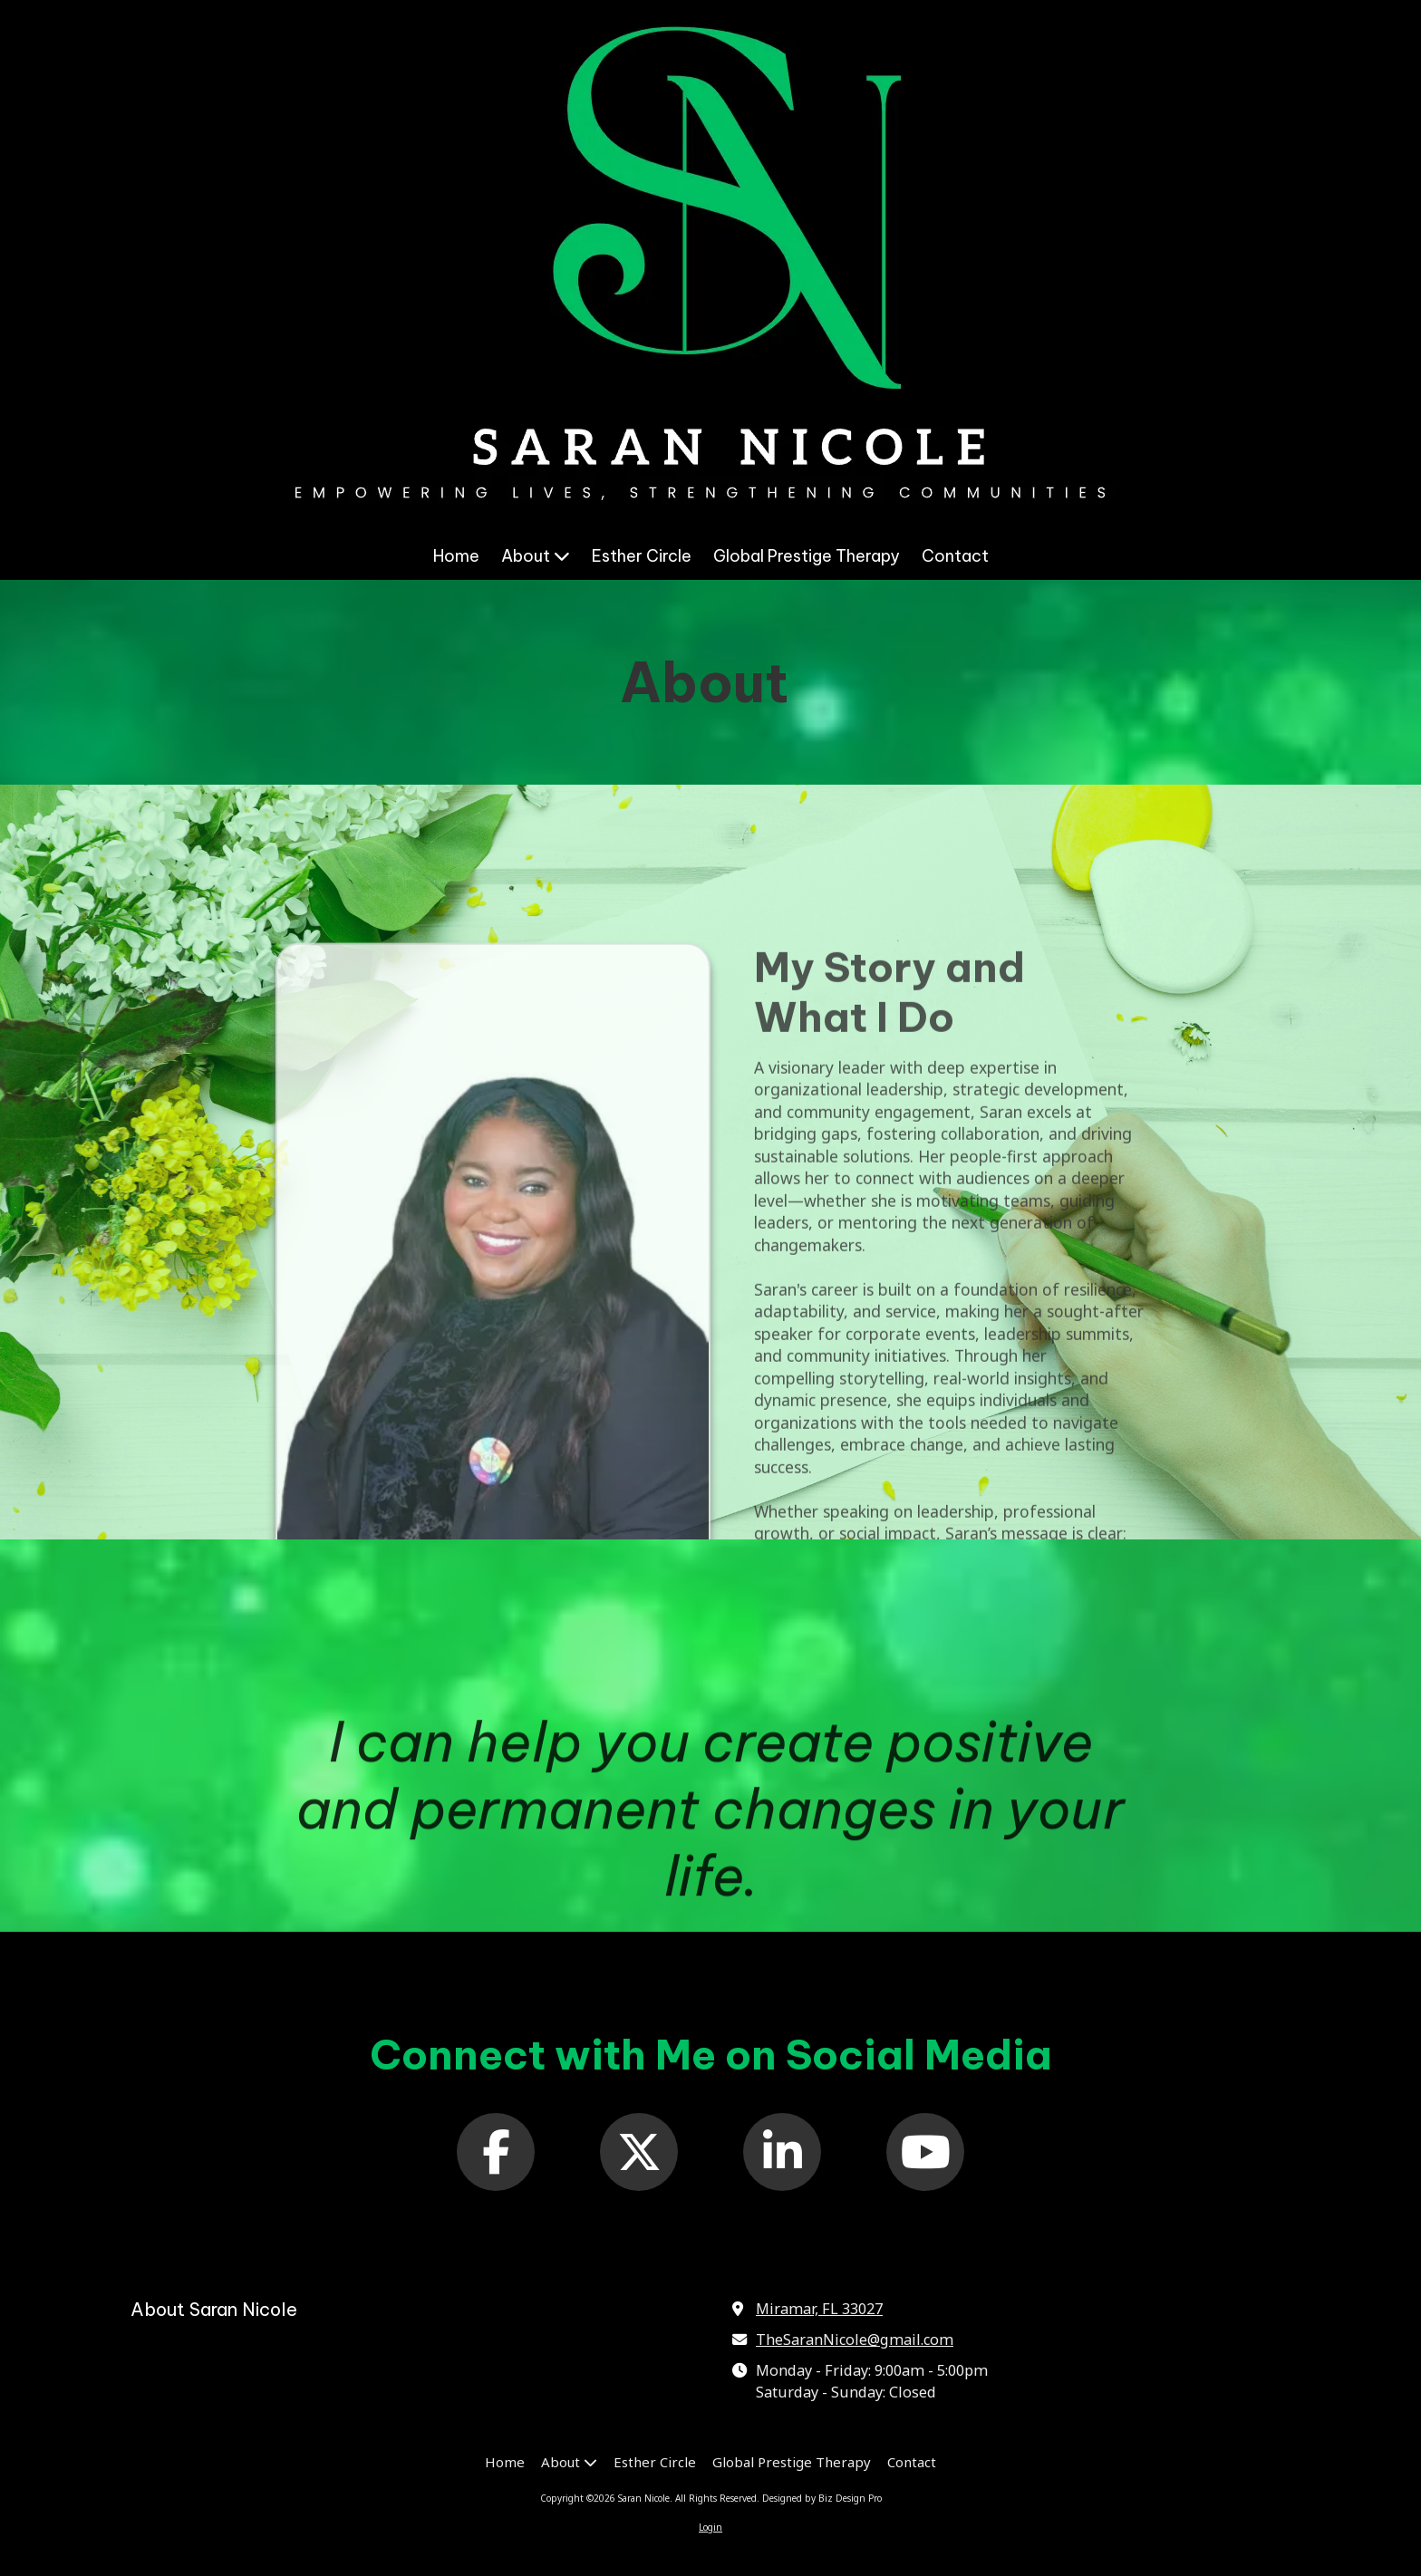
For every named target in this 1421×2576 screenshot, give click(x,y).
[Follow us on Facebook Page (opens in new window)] (496, 2152)
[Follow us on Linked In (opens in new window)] (782, 2152)
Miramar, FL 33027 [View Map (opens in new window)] (819, 2309)
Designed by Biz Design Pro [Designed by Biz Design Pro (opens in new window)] (822, 2498)
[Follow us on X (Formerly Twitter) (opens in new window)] (639, 2152)
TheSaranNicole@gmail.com (854, 2339)
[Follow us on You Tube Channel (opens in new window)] (925, 2152)
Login (710, 2527)
